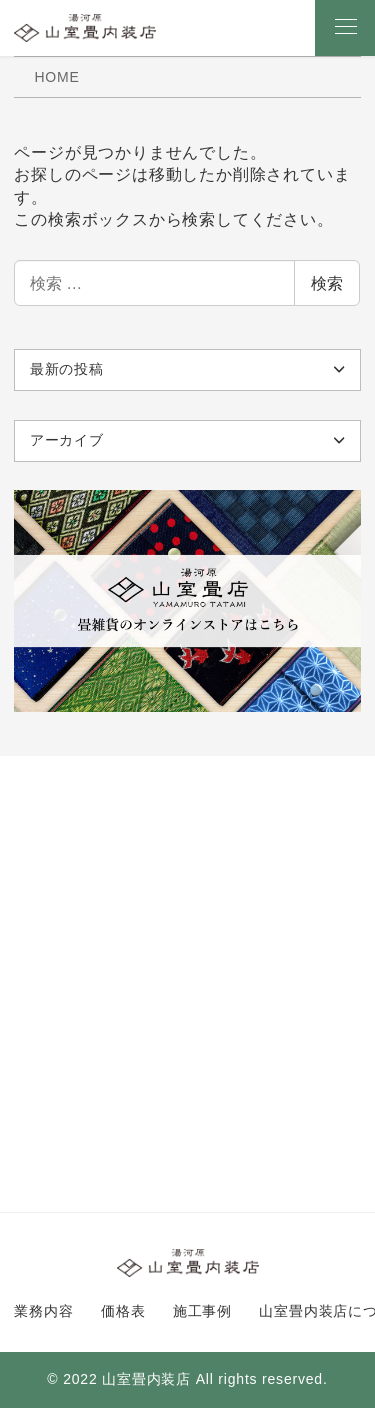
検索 (327, 283)
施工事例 (202, 1311)
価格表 (123, 1311)
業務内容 (43, 1311)
